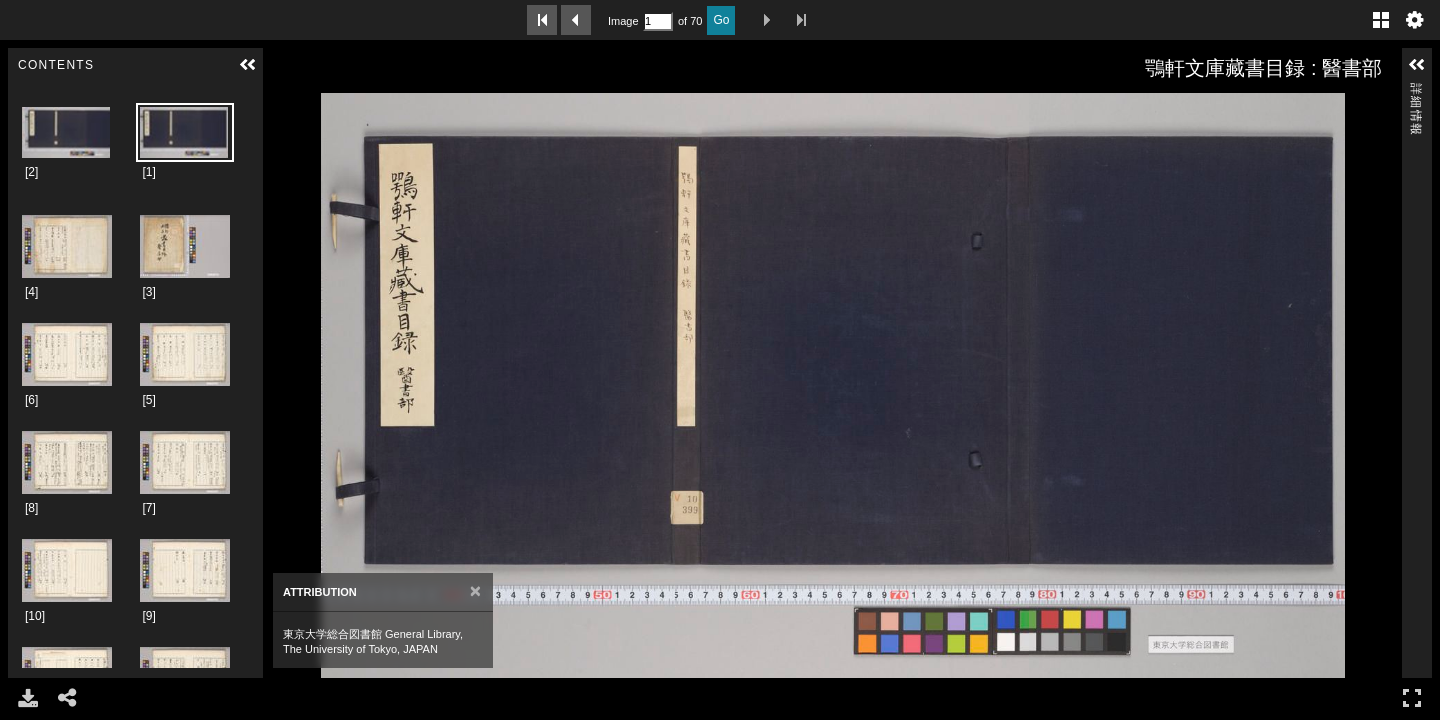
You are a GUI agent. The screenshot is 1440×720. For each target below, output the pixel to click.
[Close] (475, 591)
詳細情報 (1416, 91)
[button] (248, 65)
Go (721, 20)
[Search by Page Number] (658, 21)
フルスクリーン (1412, 697)
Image (623, 21)
